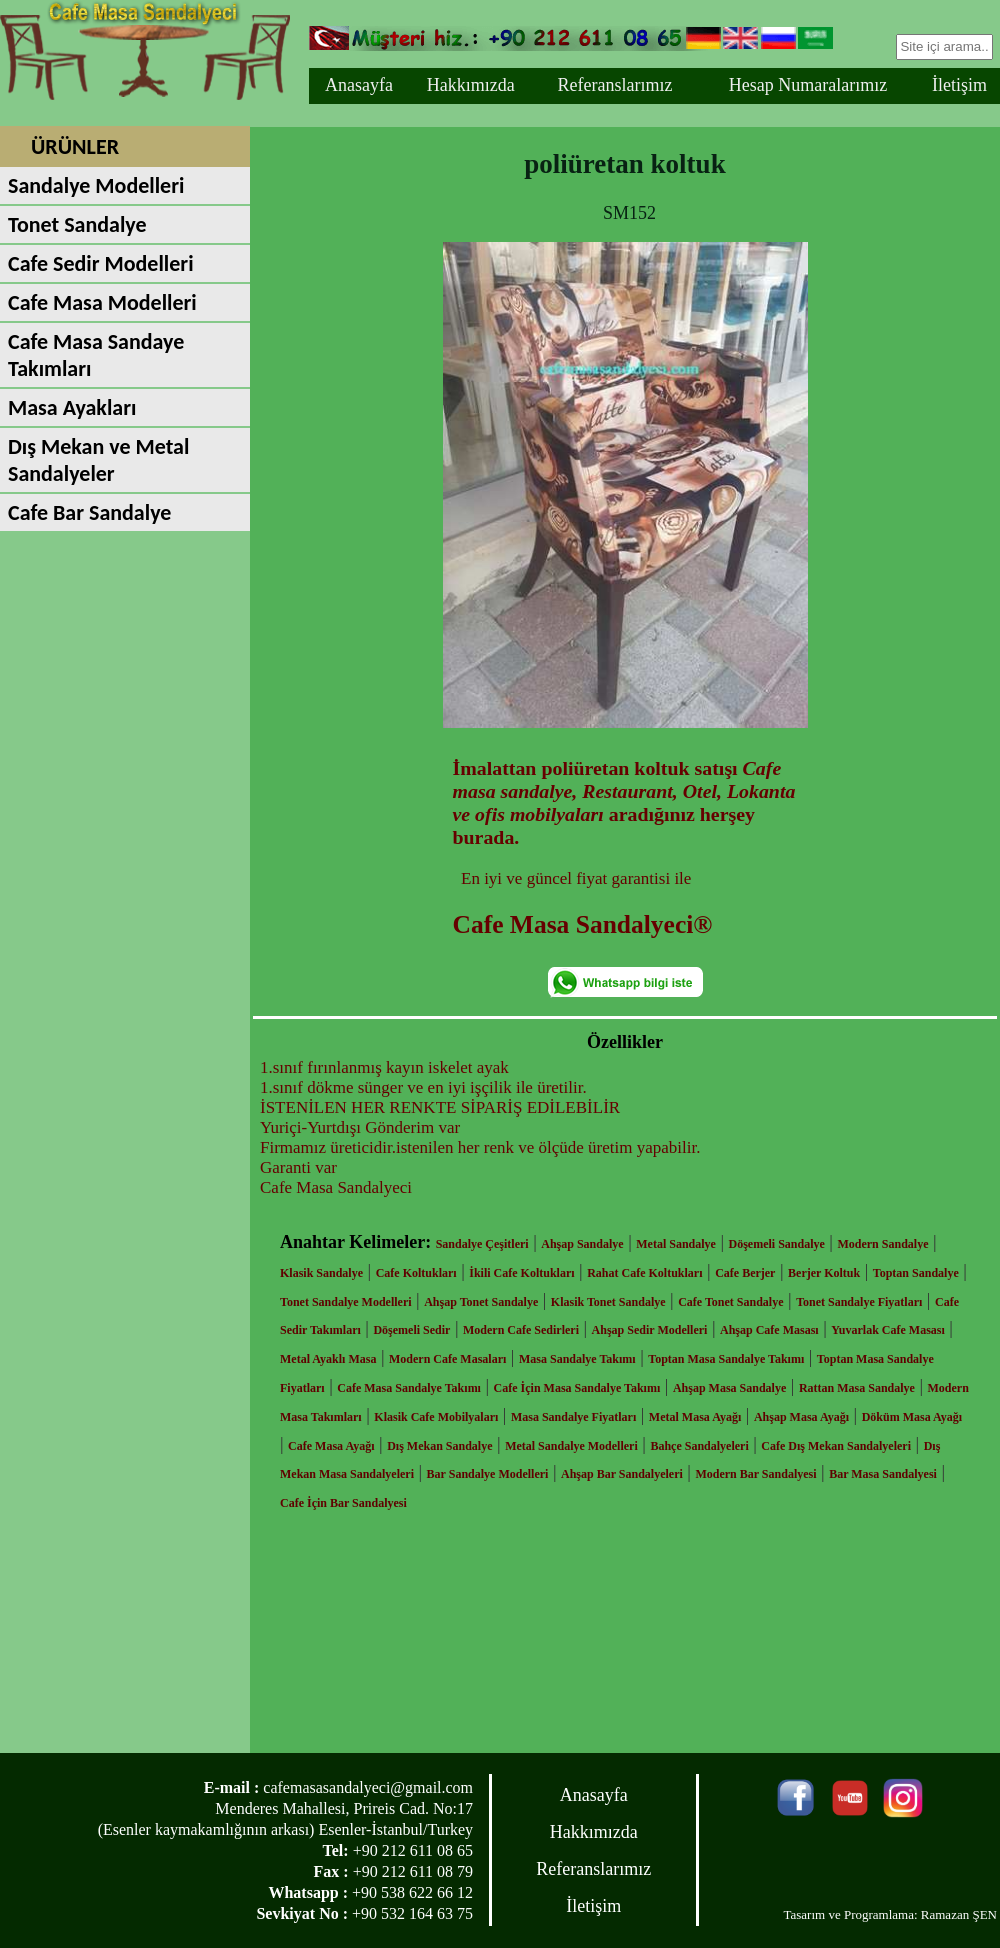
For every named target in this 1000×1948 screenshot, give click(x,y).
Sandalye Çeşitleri (482, 1244)
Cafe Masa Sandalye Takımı (409, 1388)
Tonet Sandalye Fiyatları (859, 1302)
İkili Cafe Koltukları (521, 1273)
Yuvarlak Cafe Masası (888, 1330)
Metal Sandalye (676, 1244)
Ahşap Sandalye (582, 1244)
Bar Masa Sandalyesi (883, 1474)
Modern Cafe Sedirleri (521, 1330)
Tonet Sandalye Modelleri (346, 1302)
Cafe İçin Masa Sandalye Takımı (577, 1388)
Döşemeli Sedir (411, 1330)
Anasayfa (359, 85)
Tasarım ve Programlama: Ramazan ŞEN (890, 1914)
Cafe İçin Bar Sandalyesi (343, 1503)
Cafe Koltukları (416, 1273)
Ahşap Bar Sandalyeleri (622, 1474)
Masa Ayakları (72, 407)
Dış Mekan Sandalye (439, 1446)
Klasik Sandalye (321, 1273)
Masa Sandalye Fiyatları (573, 1417)
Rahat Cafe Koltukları (644, 1273)
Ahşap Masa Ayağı (801, 1417)
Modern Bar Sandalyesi (755, 1474)
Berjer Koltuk (824, 1273)
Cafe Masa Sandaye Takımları (96, 355)
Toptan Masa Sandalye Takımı (726, 1359)
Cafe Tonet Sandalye (730, 1302)
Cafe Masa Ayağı (331, 1446)
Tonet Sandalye (77, 224)
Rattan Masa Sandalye (857, 1388)
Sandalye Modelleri (96, 185)
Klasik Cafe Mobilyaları (436, 1417)
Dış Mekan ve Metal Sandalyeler (98, 460)
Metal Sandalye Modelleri (571, 1446)
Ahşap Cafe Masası (769, 1330)
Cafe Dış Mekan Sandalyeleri (836, 1446)
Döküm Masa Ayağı (912, 1417)
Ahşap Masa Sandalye (729, 1388)
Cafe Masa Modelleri (102, 302)
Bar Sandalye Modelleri (488, 1474)
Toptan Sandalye (916, 1273)
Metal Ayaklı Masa (328, 1359)
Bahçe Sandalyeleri (699, 1446)
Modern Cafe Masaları (447, 1359)
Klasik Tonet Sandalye (608, 1302)
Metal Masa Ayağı (695, 1417)
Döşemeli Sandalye (777, 1244)
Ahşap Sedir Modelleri (650, 1330)
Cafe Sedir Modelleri (101, 263)
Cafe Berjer (745, 1273)
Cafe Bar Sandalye (89, 512)
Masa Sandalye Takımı (577, 1359)
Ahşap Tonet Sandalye (481, 1302)
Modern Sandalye (882, 1244)
